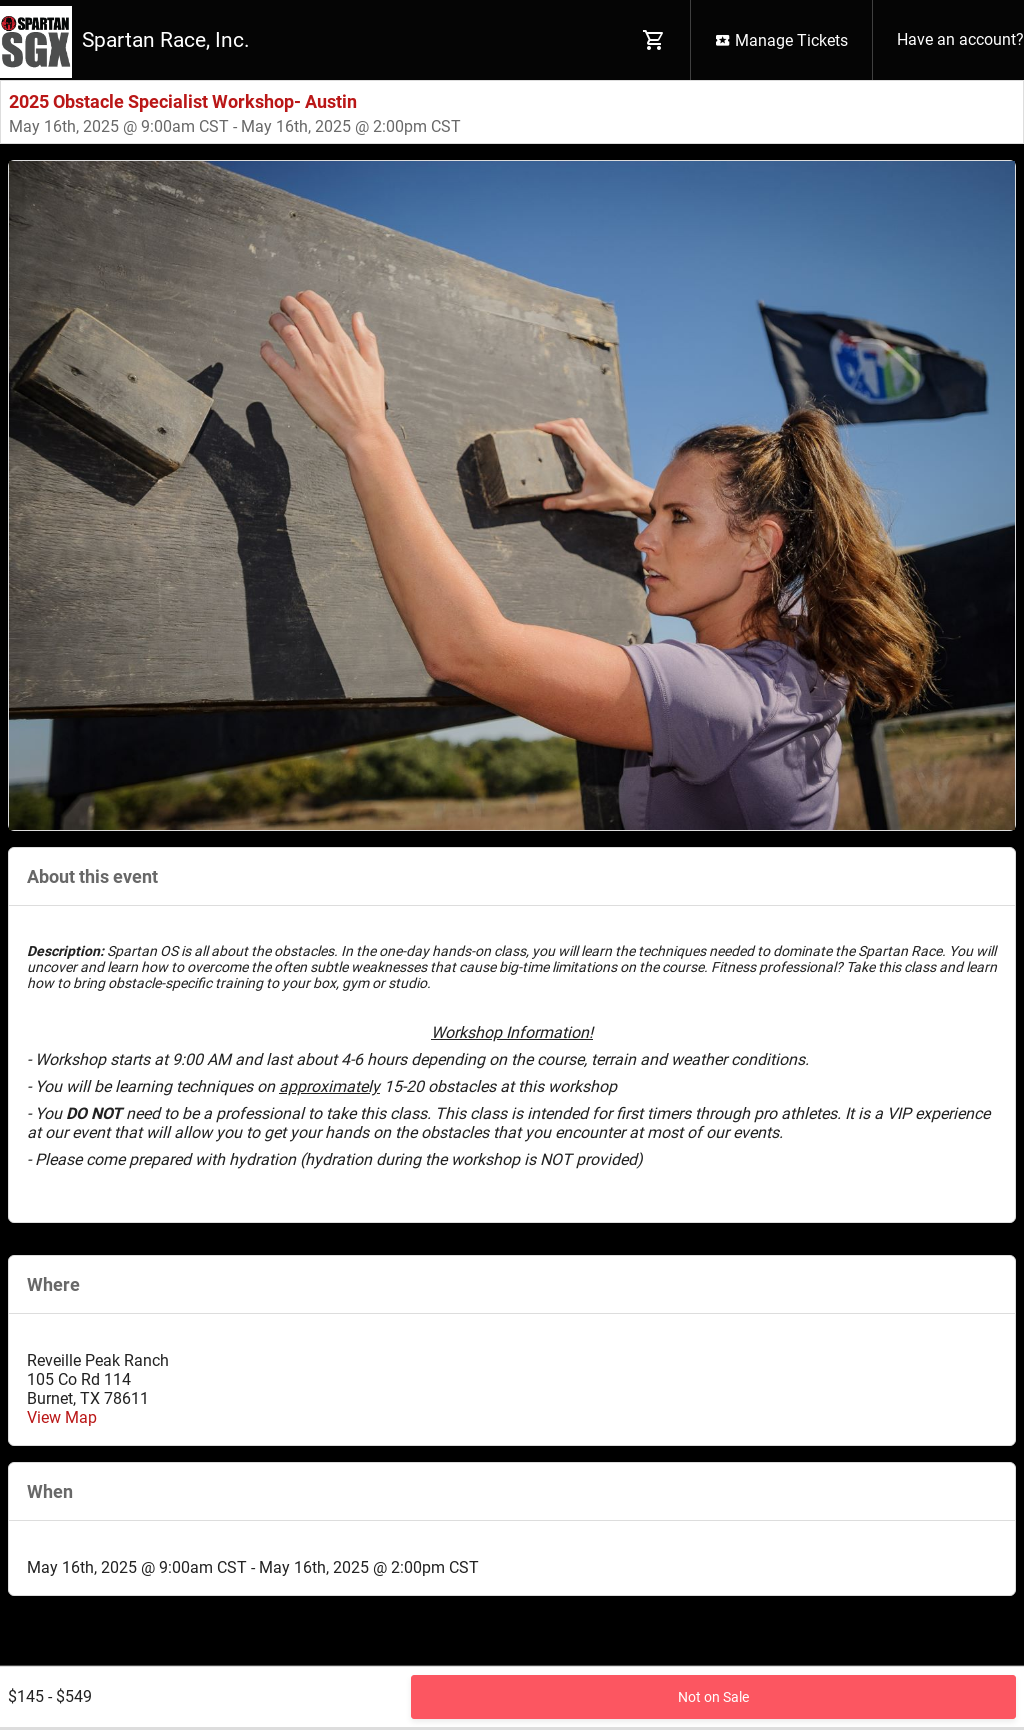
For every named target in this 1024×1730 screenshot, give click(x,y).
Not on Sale (713, 1697)
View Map (62, 1417)
